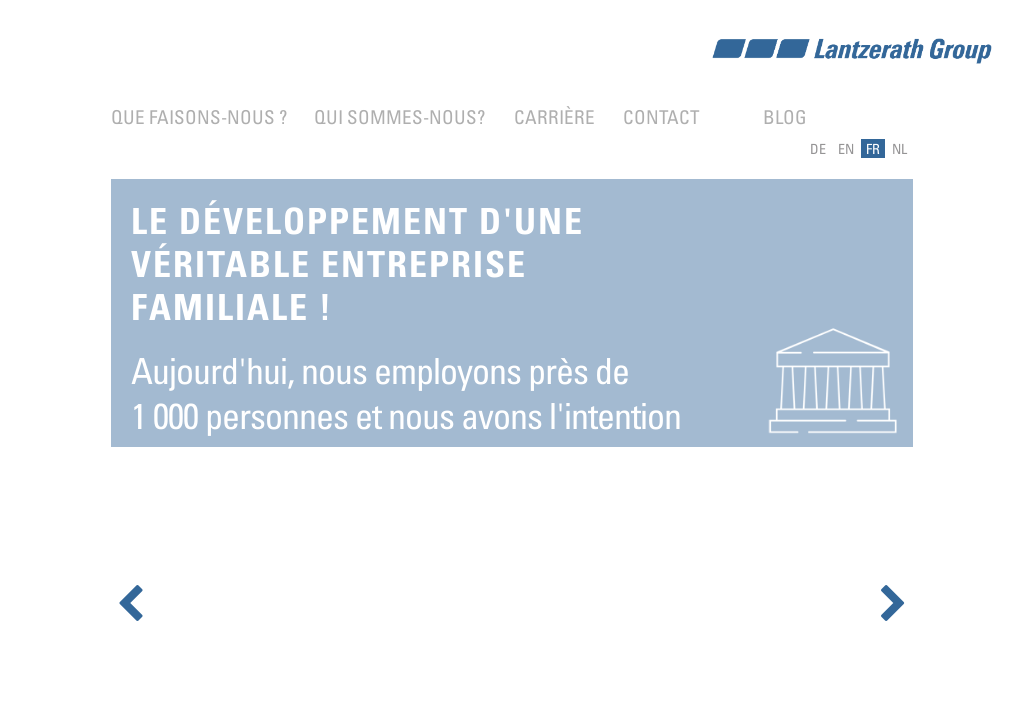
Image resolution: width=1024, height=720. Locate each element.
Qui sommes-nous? (399, 116)
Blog (785, 116)
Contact (661, 116)
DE (818, 148)
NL (899, 148)
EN (846, 148)
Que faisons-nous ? (199, 116)
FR (873, 148)
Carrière (554, 116)
